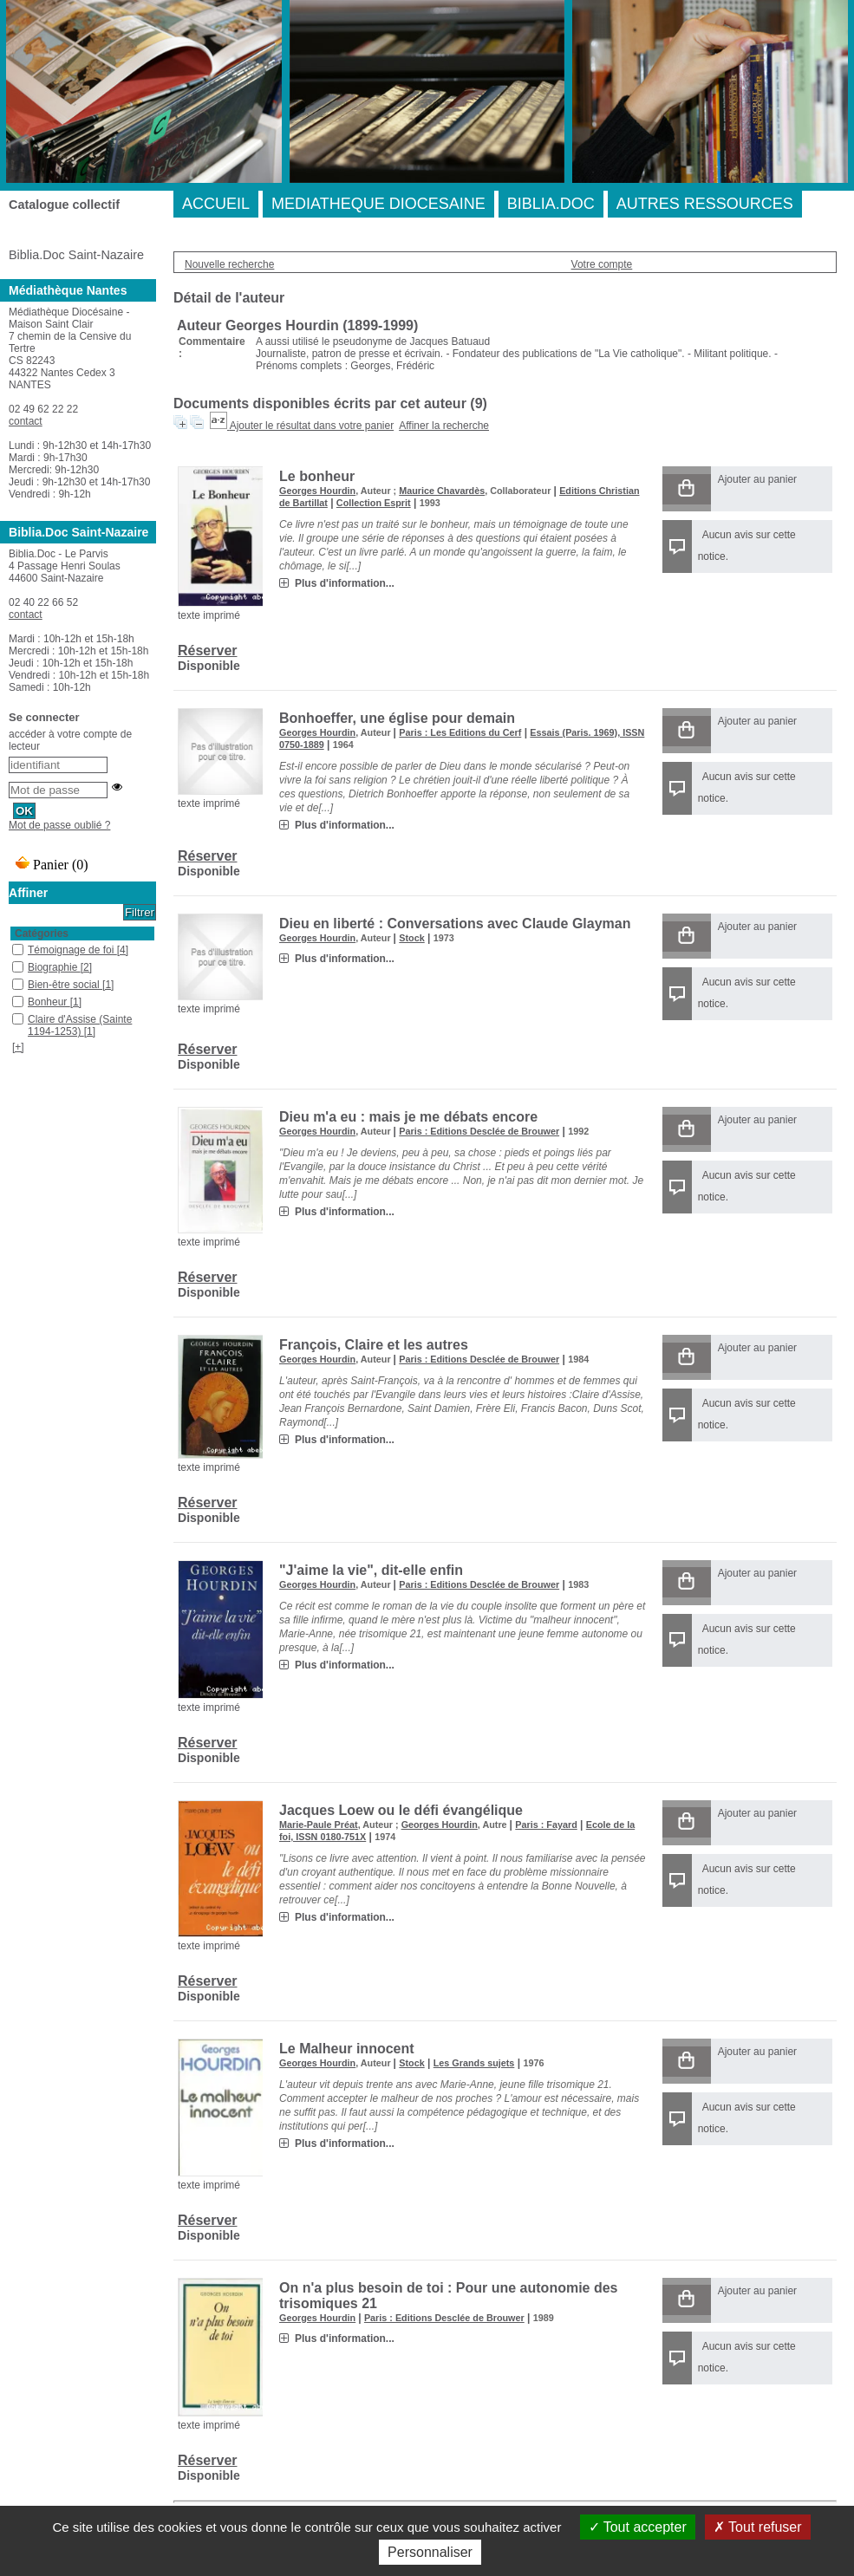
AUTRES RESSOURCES (704, 203)
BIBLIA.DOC (551, 203)
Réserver (208, 650)
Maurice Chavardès (442, 490)
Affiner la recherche (444, 426)
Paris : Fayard (546, 1824)
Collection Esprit (373, 503)
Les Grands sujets (474, 2063)
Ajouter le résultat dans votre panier (312, 426)
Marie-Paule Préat (318, 1824)
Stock (411, 938)
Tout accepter (638, 2527)
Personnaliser (430, 2552)
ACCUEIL (216, 203)
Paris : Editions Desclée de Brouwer (479, 1131)
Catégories (41, 933)
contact (25, 421)
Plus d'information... (344, 583)
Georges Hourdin (317, 490)
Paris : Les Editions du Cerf (460, 732)
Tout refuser (758, 2527)
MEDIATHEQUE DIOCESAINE (378, 203)
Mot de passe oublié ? (59, 825)
